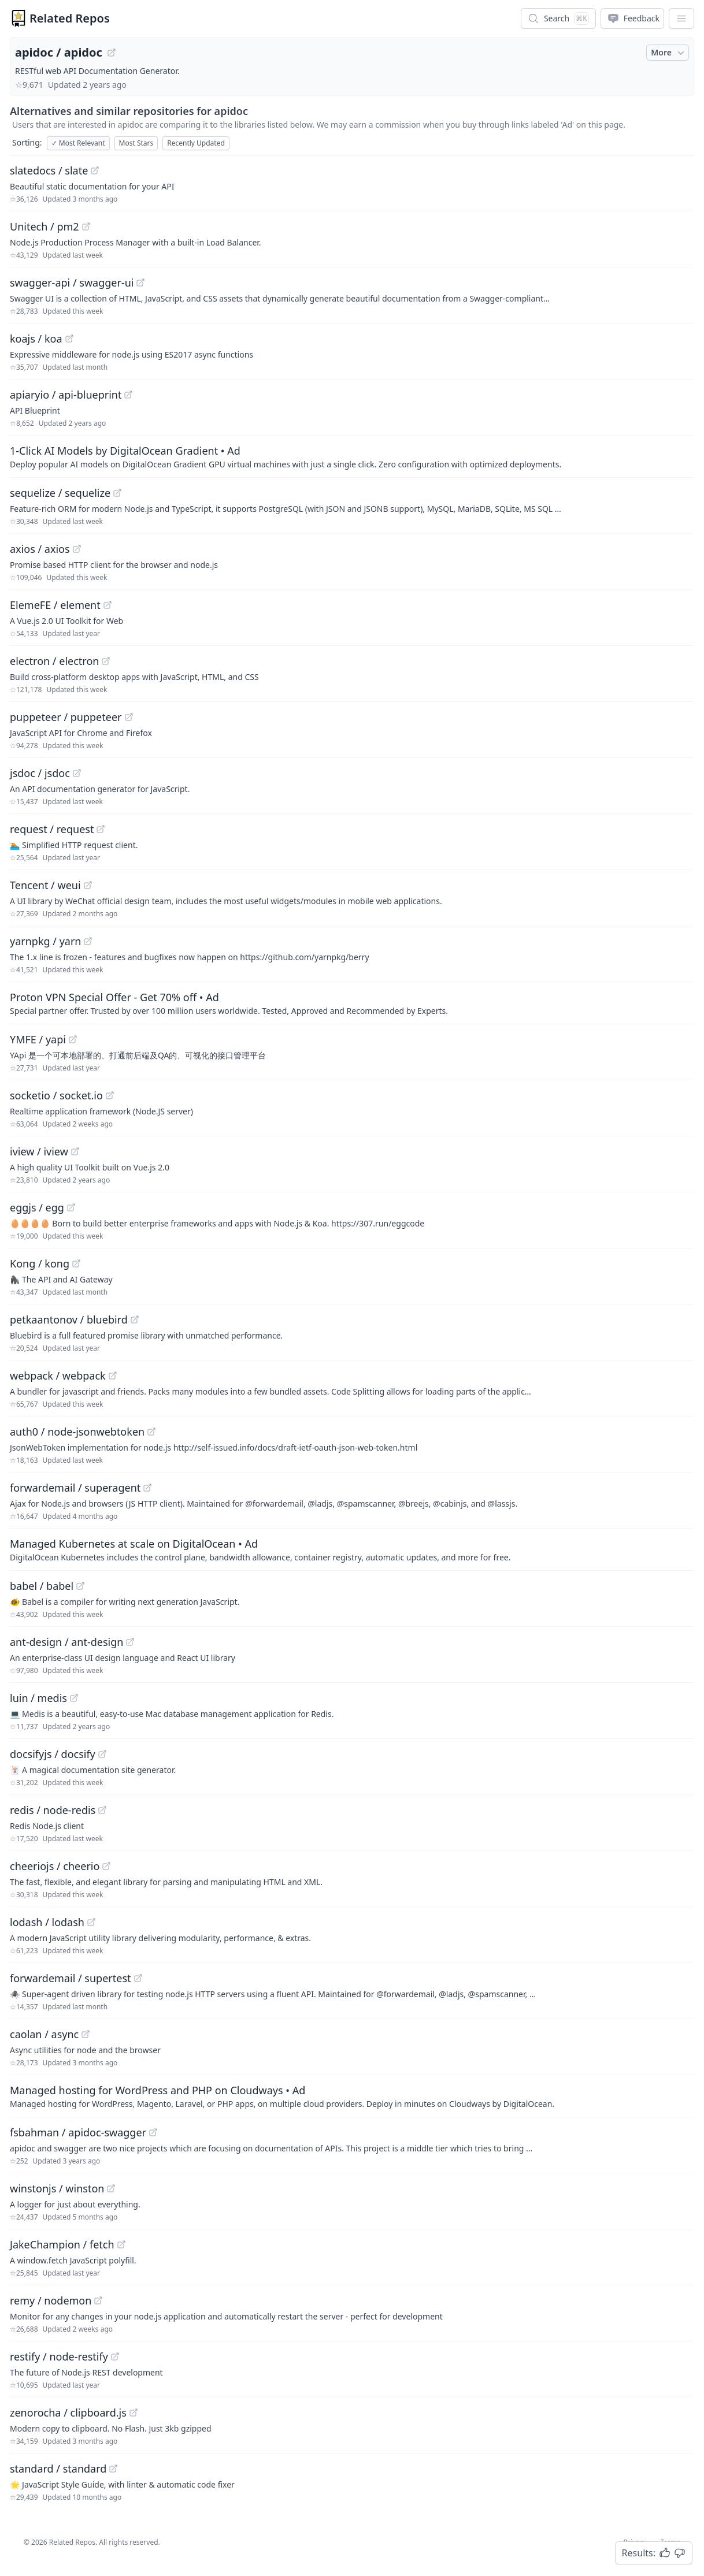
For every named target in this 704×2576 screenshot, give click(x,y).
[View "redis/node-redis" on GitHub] (102, 1810)
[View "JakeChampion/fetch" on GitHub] (121, 2244)
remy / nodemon (50, 2300)
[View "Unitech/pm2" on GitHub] (86, 226)
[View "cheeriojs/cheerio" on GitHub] (106, 1866)
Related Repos (69, 18)
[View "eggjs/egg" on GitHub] (71, 1207)
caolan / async (44, 2034)
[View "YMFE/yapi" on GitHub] (72, 1039)
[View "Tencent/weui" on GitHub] (87, 885)
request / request (52, 829)
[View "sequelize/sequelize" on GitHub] (117, 492)
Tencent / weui (45, 885)
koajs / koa (36, 338)
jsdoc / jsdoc (40, 773)
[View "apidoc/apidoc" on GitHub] (111, 52)
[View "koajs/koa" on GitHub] (69, 338)
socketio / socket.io (56, 1095)
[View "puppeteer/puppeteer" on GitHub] (129, 717)
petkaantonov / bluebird (69, 1319)
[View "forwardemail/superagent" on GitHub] (147, 1487)
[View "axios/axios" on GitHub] (76, 548)
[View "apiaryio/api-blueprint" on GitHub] (128, 394)
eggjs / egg (37, 1207)
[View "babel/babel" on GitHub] (80, 1585)
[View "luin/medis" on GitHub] (74, 1698)
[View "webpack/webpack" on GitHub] (112, 1375)
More (669, 52)
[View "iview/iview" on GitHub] (75, 1151)
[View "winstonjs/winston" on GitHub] (111, 2188)
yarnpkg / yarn (45, 941)
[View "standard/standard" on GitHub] (113, 2468)
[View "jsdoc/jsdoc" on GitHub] (76, 773)
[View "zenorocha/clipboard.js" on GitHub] (133, 2412)
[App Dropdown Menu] (681, 18)
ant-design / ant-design (66, 1642)
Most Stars (136, 143)
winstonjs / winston (57, 2188)
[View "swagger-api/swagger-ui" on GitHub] (140, 282)
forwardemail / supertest (70, 1978)
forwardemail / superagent (75, 1488)
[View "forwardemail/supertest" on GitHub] (138, 1978)
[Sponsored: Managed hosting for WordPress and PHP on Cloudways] (352, 2096)
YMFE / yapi (38, 1039)
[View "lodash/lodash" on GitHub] (91, 1922)
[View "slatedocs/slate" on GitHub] (94, 170)
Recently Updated (196, 143)
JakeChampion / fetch (62, 2244)
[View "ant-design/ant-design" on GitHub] (130, 1641)
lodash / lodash (47, 1922)
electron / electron (54, 661)
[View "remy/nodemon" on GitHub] (98, 2300)
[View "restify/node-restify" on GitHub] (115, 2356)
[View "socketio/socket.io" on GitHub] (109, 1095)
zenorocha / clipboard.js (68, 2412)
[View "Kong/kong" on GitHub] (76, 1263)
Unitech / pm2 (44, 226)
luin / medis (38, 1698)
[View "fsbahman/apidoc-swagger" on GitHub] (153, 2132)
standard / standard (58, 2468)
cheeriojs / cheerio (54, 1866)
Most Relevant (78, 143)
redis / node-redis (52, 1810)
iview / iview (39, 1151)
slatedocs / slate (49, 170)
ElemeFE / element (55, 605)
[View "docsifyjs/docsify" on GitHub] (102, 1754)
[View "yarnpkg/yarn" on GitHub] (87, 941)
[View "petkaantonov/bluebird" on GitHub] (134, 1319)
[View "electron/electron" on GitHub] (105, 661)
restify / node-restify (59, 2356)
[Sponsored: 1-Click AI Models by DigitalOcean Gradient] (352, 456)
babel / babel (41, 1586)
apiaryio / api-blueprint (65, 395)
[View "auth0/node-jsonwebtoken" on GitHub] (151, 1431)
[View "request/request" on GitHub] (100, 829)
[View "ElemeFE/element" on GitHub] (107, 604)
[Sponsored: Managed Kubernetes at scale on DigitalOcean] (352, 1549)
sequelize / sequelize (60, 493)
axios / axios (40, 549)
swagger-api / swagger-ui (72, 282)
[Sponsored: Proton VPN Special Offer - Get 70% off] (352, 1003)
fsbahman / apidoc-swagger (78, 2132)
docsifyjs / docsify (52, 1754)
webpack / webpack (58, 1375)
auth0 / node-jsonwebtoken (77, 1431)
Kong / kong (39, 1263)
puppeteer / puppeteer (66, 717)
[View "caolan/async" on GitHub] (85, 2034)
